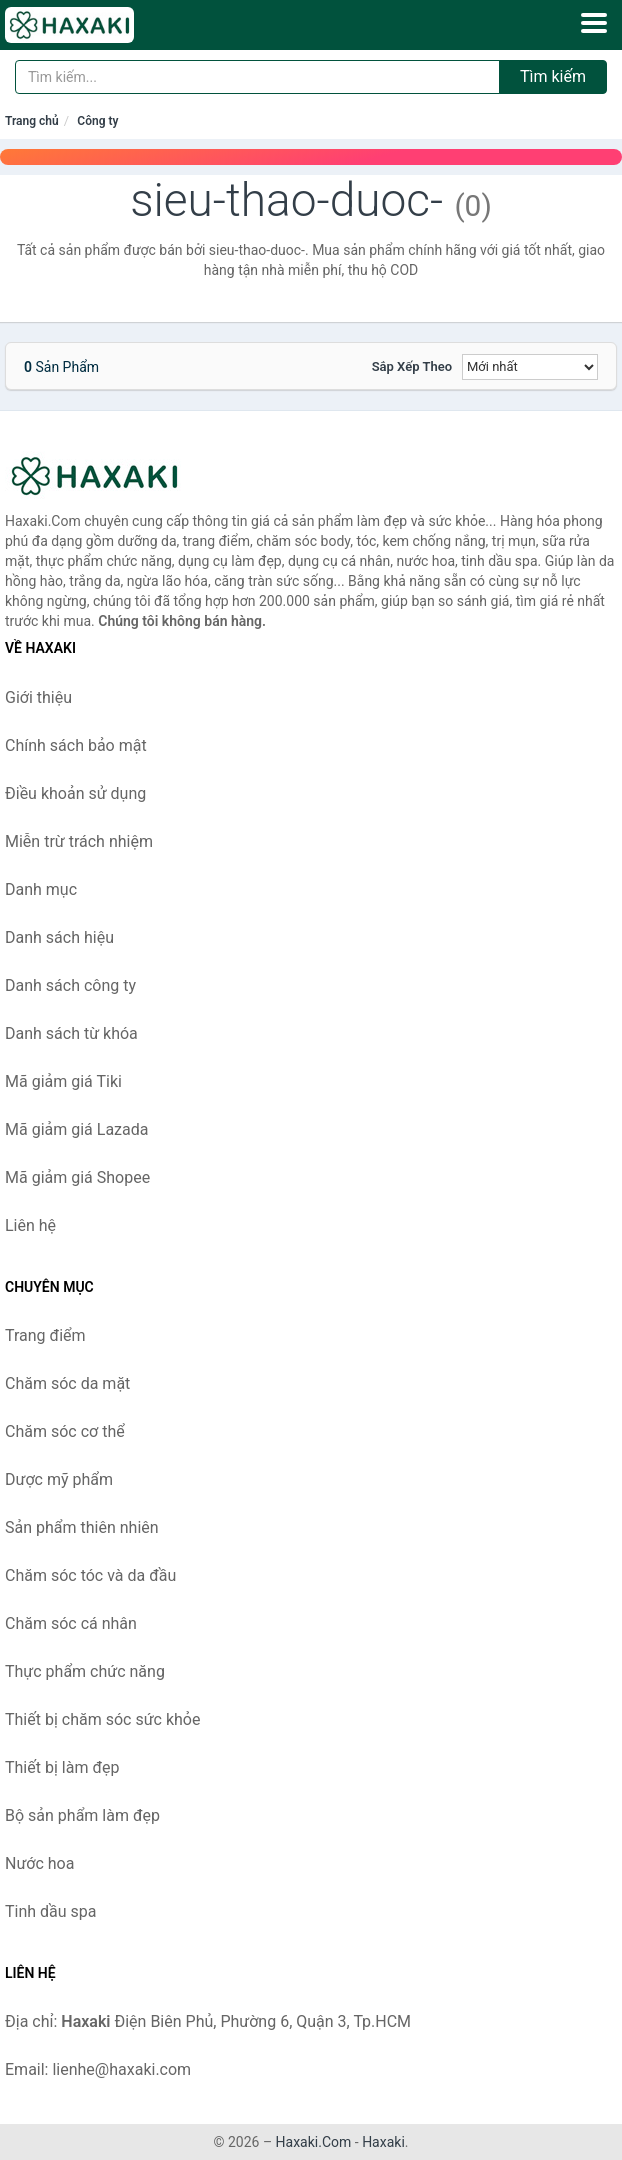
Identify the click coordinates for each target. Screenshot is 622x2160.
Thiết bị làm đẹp (62, 1767)
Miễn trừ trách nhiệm (79, 841)
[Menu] (594, 23)
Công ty (97, 121)
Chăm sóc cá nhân (71, 1623)
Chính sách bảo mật (76, 745)
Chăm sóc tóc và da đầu (90, 1575)
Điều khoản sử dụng (75, 793)
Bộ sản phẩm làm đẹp (82, 1815)
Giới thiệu (38, 697)
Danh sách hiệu (59, 937)
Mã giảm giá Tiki (63, 1081)
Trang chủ (32, 121)
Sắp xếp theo (412, 366)
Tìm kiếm (553, 76)
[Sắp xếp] (530, 367)
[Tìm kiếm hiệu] (257, 77)
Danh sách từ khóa (71, 1033)
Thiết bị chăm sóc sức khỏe (102, 1719)
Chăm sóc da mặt (67, 1383)
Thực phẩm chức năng (85, 1671)
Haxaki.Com (314, 2142)
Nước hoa (39, 1863)
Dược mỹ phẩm (59, 1479)
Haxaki (383, 2142)
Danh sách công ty (70, 985)
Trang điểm (45, 1335)
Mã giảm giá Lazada (76, 1129)
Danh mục (41, 889)
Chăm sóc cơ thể (65, 1431)
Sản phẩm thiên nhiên (82, 1527)
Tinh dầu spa (51, 1911)
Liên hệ (30, 1225)
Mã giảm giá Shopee (77, 1177)
